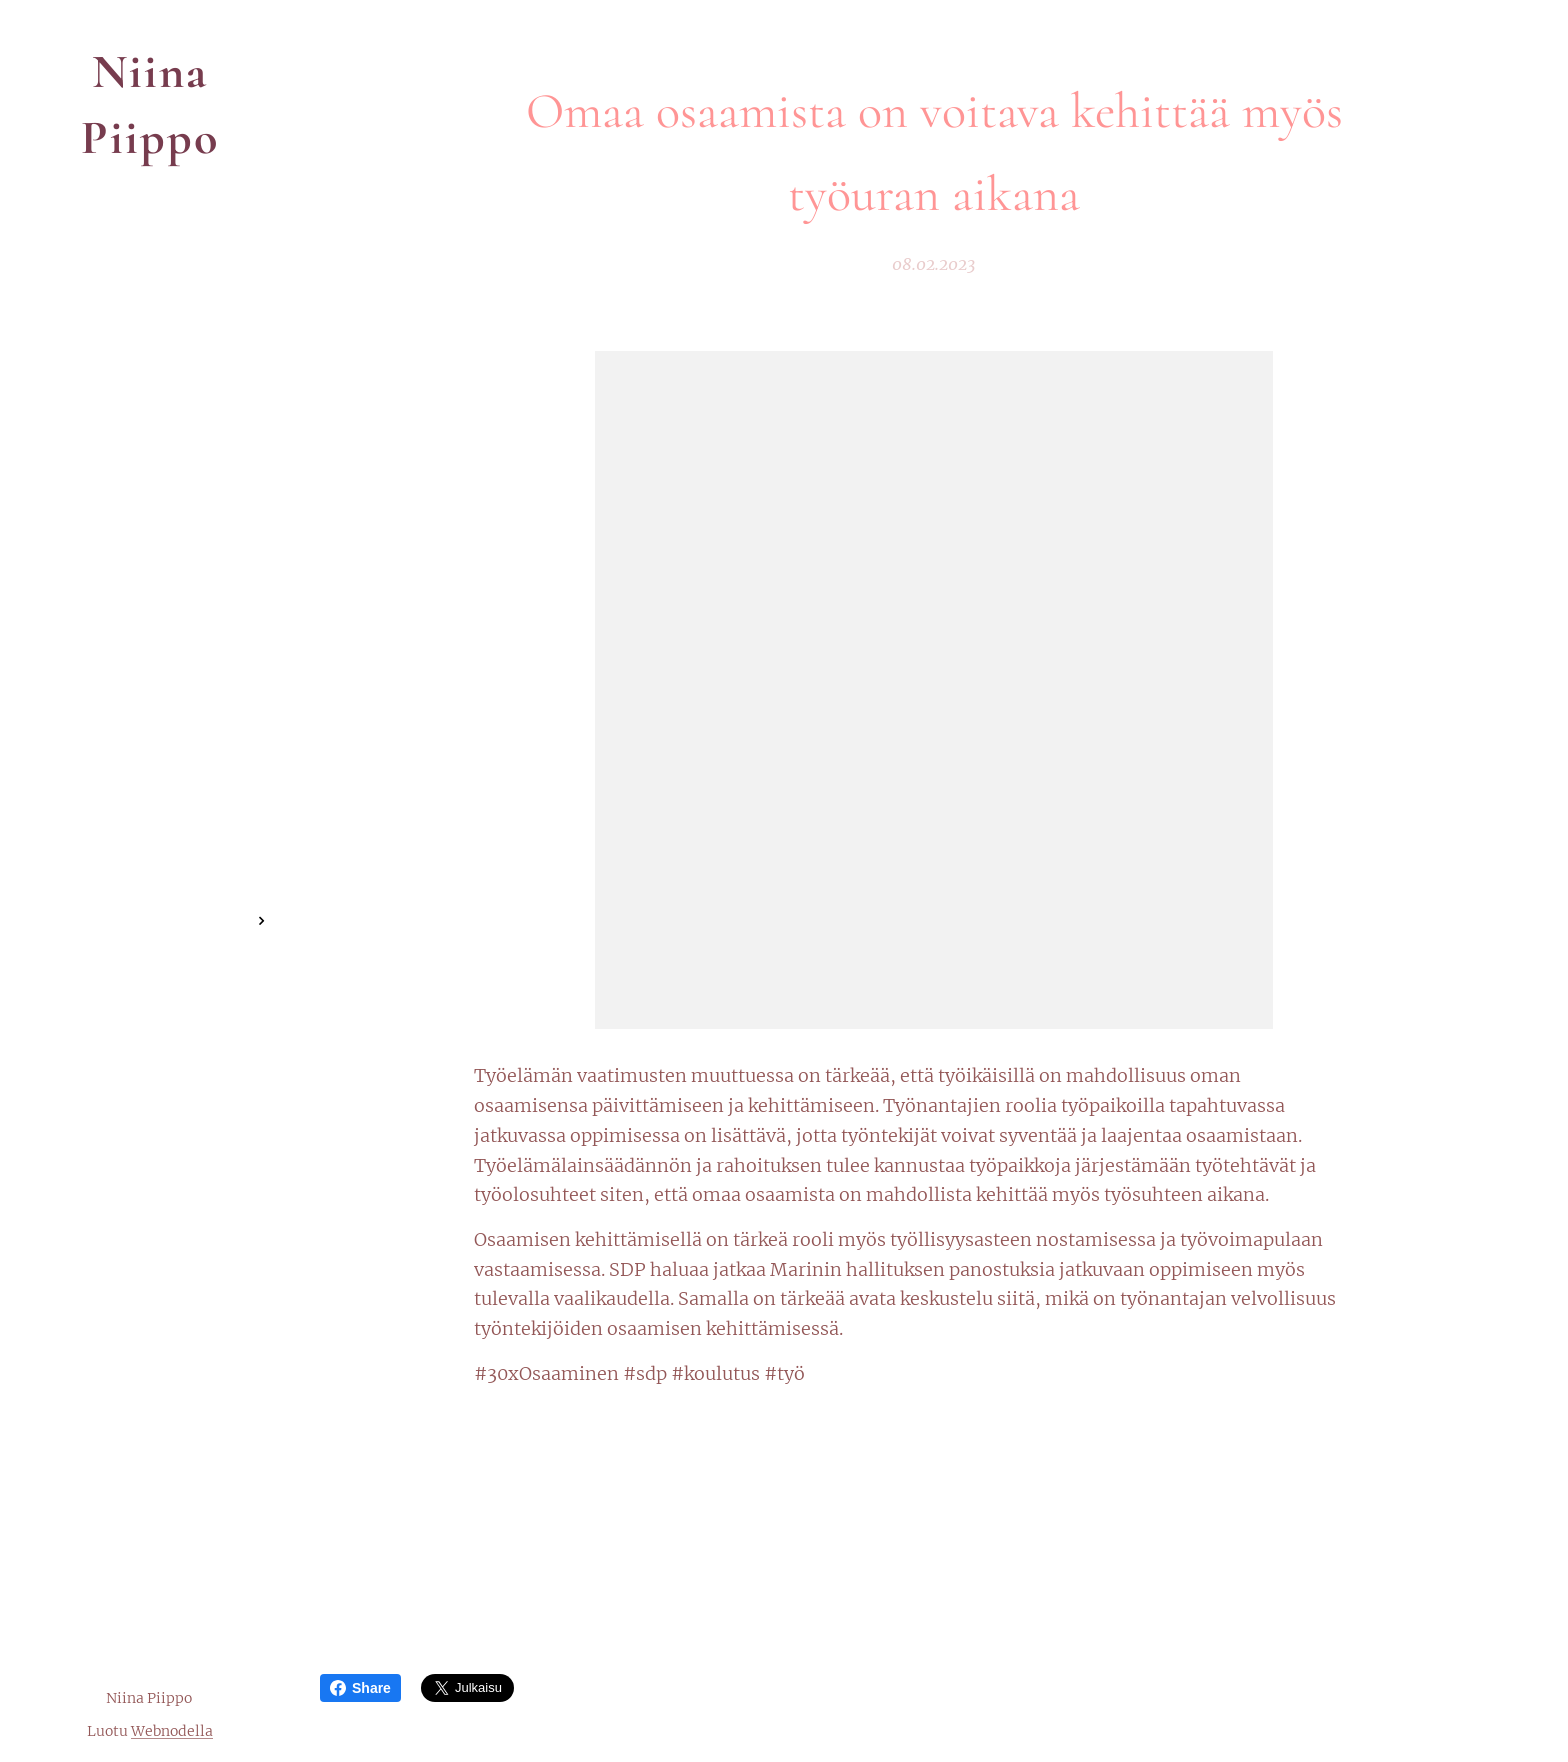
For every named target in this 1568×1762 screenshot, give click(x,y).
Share (360, 1688)
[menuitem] (150, 861)
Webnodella (172, 1731)
